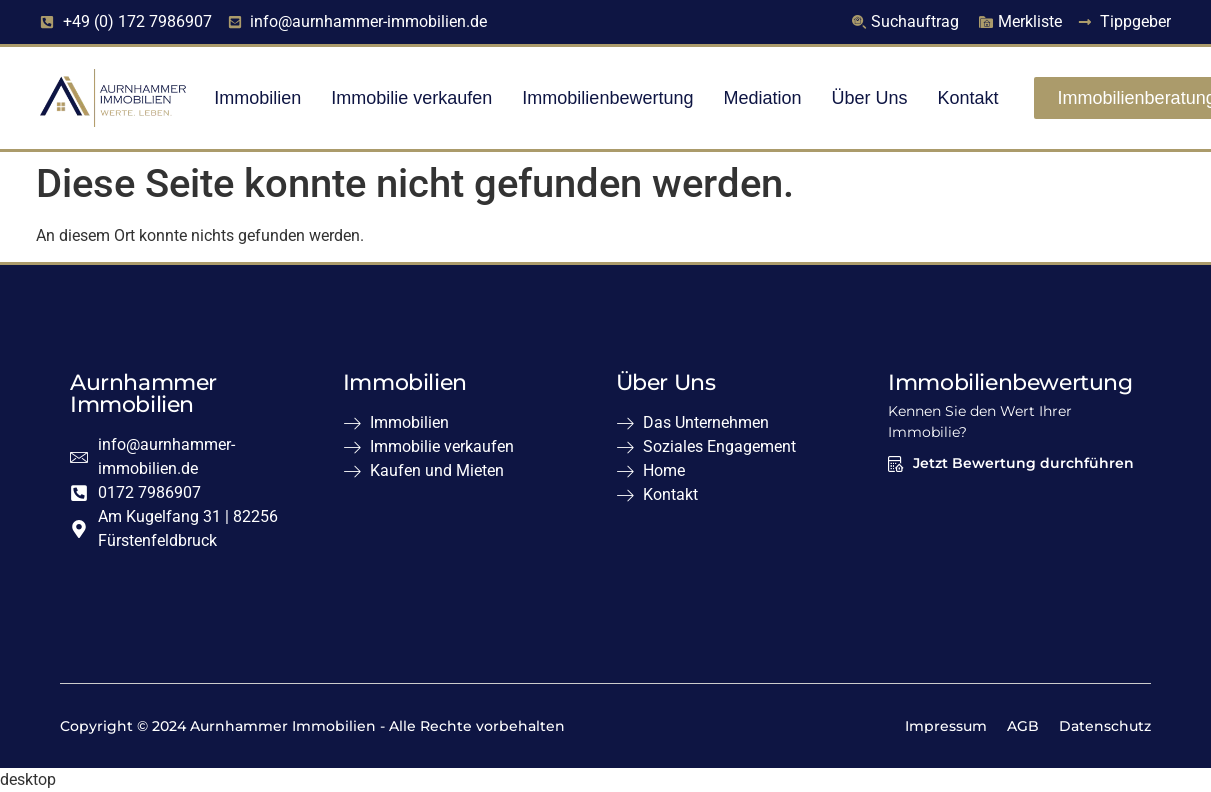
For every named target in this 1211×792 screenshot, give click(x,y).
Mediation (762, 98)
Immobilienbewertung (607, 98)
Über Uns (870, 98)
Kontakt (968, 98)
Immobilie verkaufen (411, 98)
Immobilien (257, 98)
